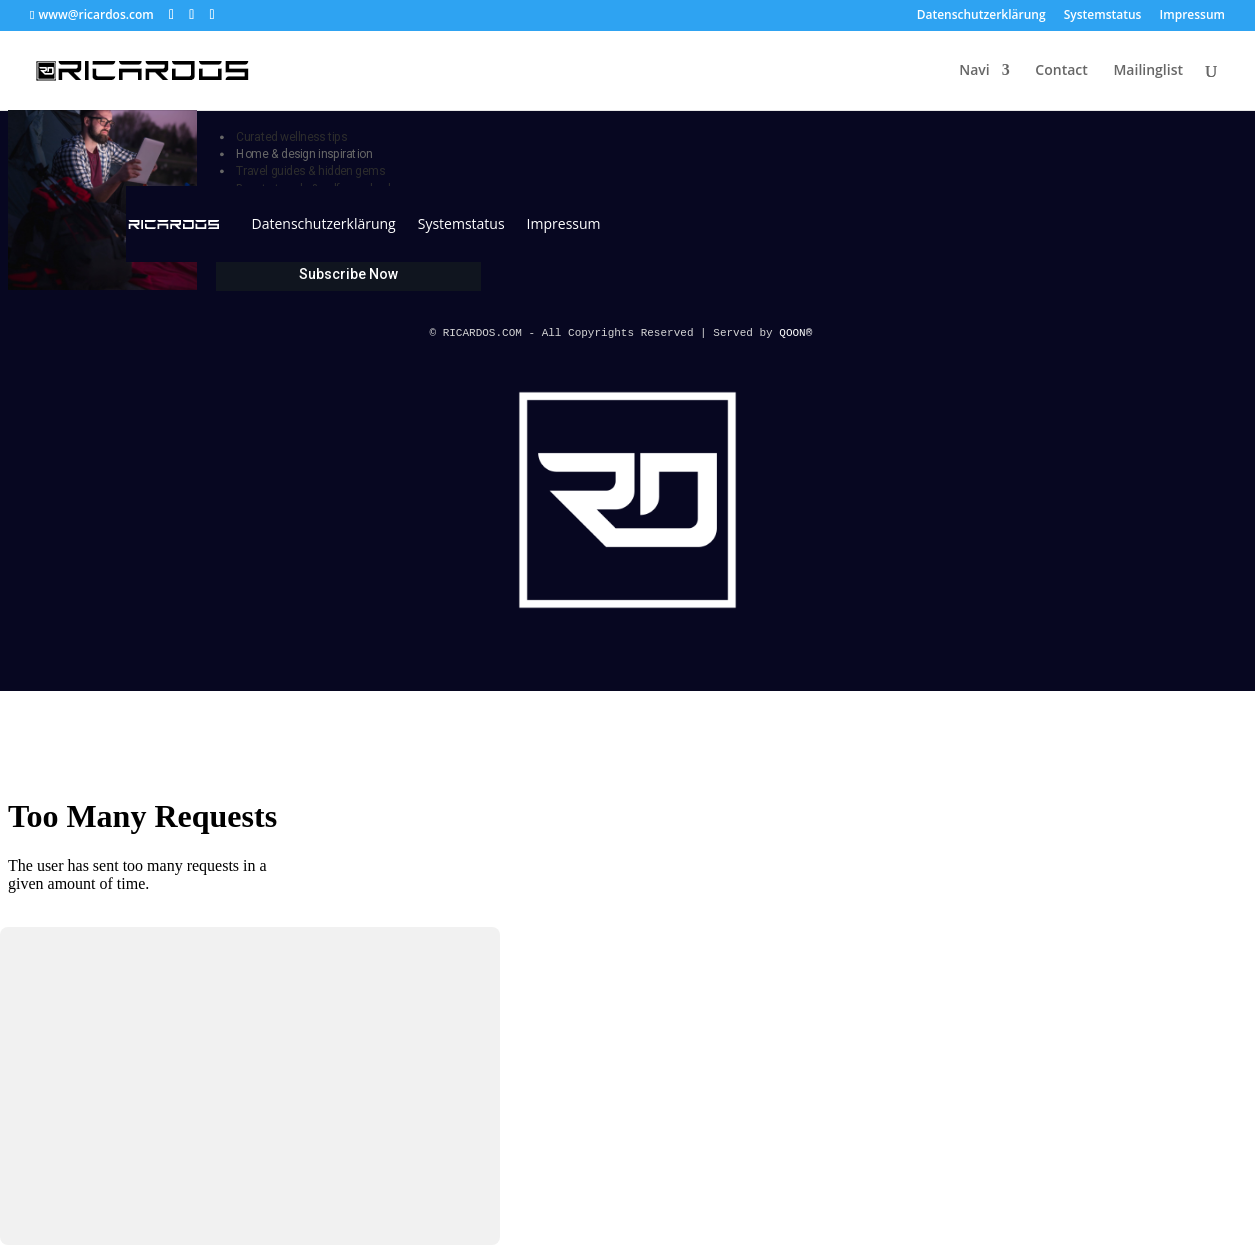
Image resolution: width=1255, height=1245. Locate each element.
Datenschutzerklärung (981, 16)
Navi (974, 71)
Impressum (1192, 16)
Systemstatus (1103, 16)
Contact (1061, 71)
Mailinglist (1148, 71)
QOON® (799, 333)
